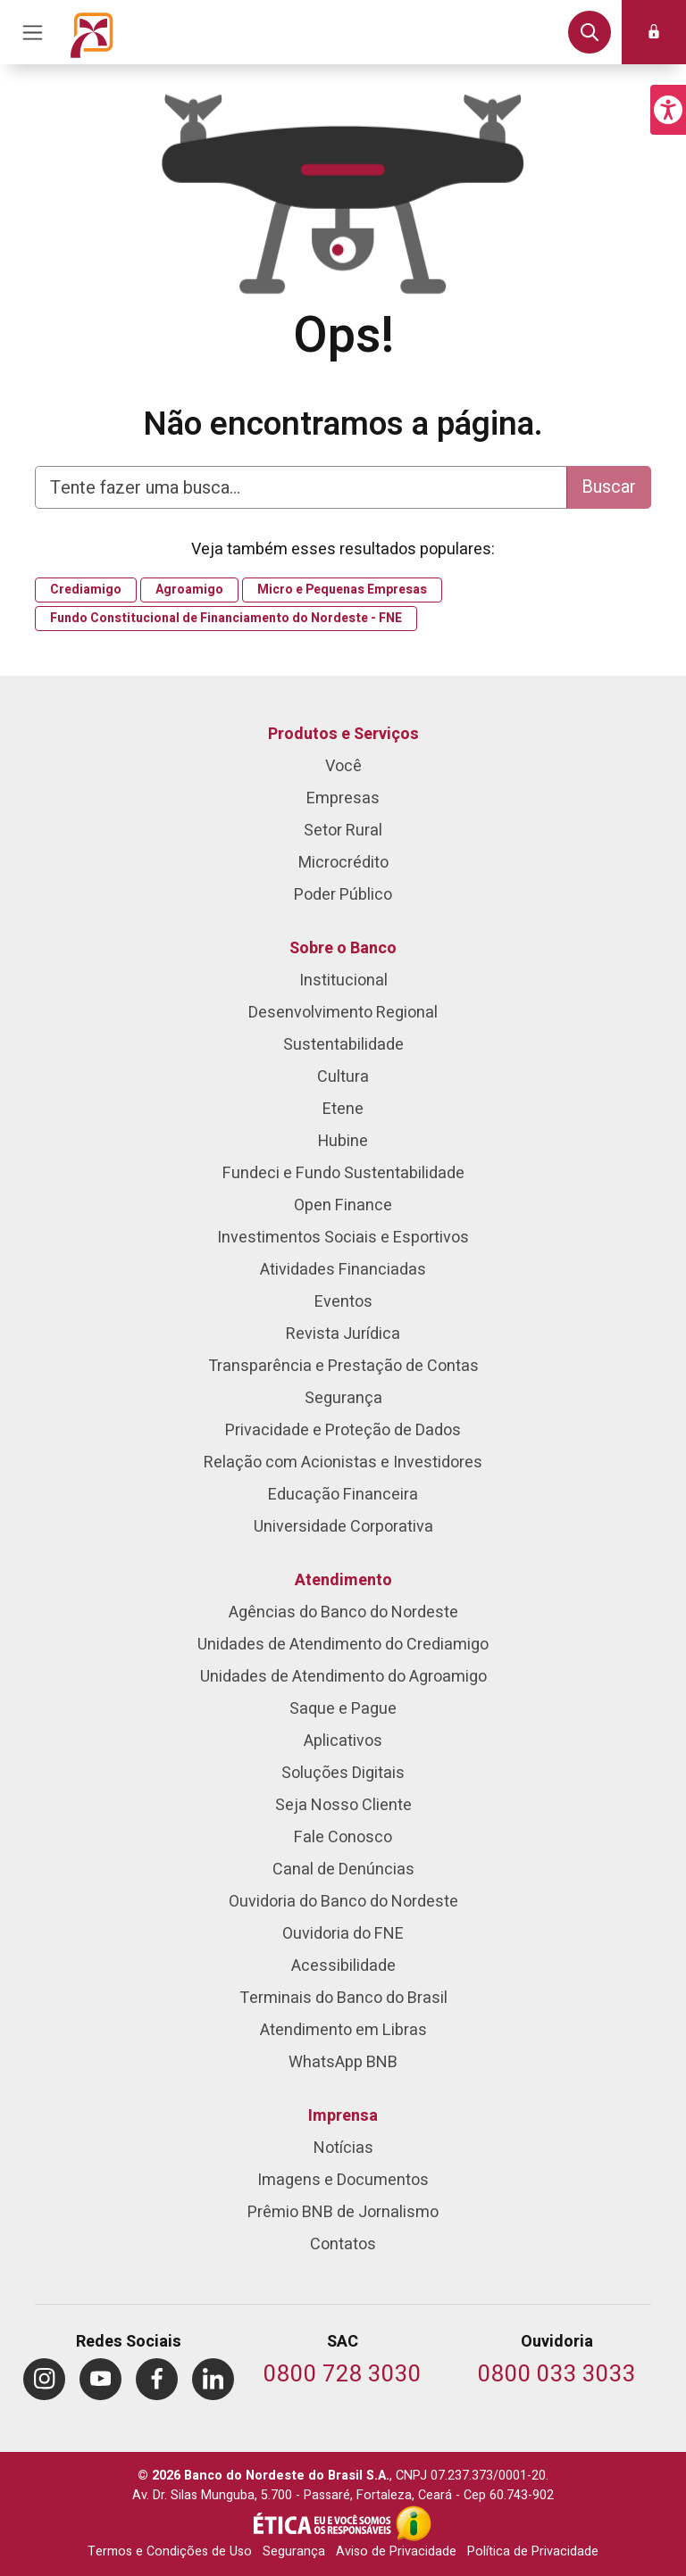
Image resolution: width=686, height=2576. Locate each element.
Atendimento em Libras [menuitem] (343, 2030)
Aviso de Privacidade (396, 2551)
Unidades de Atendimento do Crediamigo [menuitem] (343, 1645)
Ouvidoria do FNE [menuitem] (343, 1934)
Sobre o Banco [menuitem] (343, 948)
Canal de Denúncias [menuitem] (343, 1869)
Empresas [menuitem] (343, 798)
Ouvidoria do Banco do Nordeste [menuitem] (343, 1902)
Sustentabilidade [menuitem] (343, 1045)
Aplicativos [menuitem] (343, 1741)
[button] (668, 110)
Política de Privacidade (532, 2551)
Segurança (294, 2551)
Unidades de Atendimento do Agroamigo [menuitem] (343, 1677)
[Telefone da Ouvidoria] (557, 2375)
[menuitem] (44, 2379)
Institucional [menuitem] (343, 980)
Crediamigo (85, 590)
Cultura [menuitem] (343, 1077)
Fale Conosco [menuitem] (343, 1837)
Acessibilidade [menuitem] (343, 1966)
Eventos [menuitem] (343, 1302)
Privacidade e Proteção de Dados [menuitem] (343, 1430)
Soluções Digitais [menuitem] (343, 1773)
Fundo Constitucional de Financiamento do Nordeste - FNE (226, 618)
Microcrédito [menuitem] (343, 863)
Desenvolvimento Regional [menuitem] (343, 1013)
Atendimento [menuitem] (343, 1580)
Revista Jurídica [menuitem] (343, 1334)
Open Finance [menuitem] (343, 1205)
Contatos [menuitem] (343, 2244)
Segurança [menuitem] (343, 1398)
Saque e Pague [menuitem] (343, 1709)
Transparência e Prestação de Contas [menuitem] (343, 1366)
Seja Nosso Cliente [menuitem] (343, 1805)
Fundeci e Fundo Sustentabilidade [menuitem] (343, 1173)
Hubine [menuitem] (343, 1141)
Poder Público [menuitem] (343, 895)
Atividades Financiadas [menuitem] (343, 1270)
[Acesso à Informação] (413, 2523)
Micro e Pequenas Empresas (342, 590)
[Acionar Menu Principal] (32, 32)
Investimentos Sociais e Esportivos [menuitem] (343, 1238)
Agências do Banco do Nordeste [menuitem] (343, 1612)
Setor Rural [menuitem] (343, 831)
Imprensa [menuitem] (343, 2116)
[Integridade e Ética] (324, 2523)
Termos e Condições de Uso (170, 2551)
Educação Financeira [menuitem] (343, 1495)
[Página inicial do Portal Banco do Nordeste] (92, 32)
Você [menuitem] (343, 766)
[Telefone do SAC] (343, 2375)
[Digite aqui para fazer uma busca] (301, 487)
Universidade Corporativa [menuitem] (343, 1527)
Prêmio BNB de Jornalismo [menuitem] (343, 2212)
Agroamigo (189, 590)
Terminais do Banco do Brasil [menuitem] (343, 1998)
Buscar (608, 487)
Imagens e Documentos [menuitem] (343, 2180)
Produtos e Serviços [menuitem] (343, 734)
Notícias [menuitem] (343, 2148)
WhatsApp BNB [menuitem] (343, 2062)
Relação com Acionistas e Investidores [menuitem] (343, 1462)
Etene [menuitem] (343, 1109)
